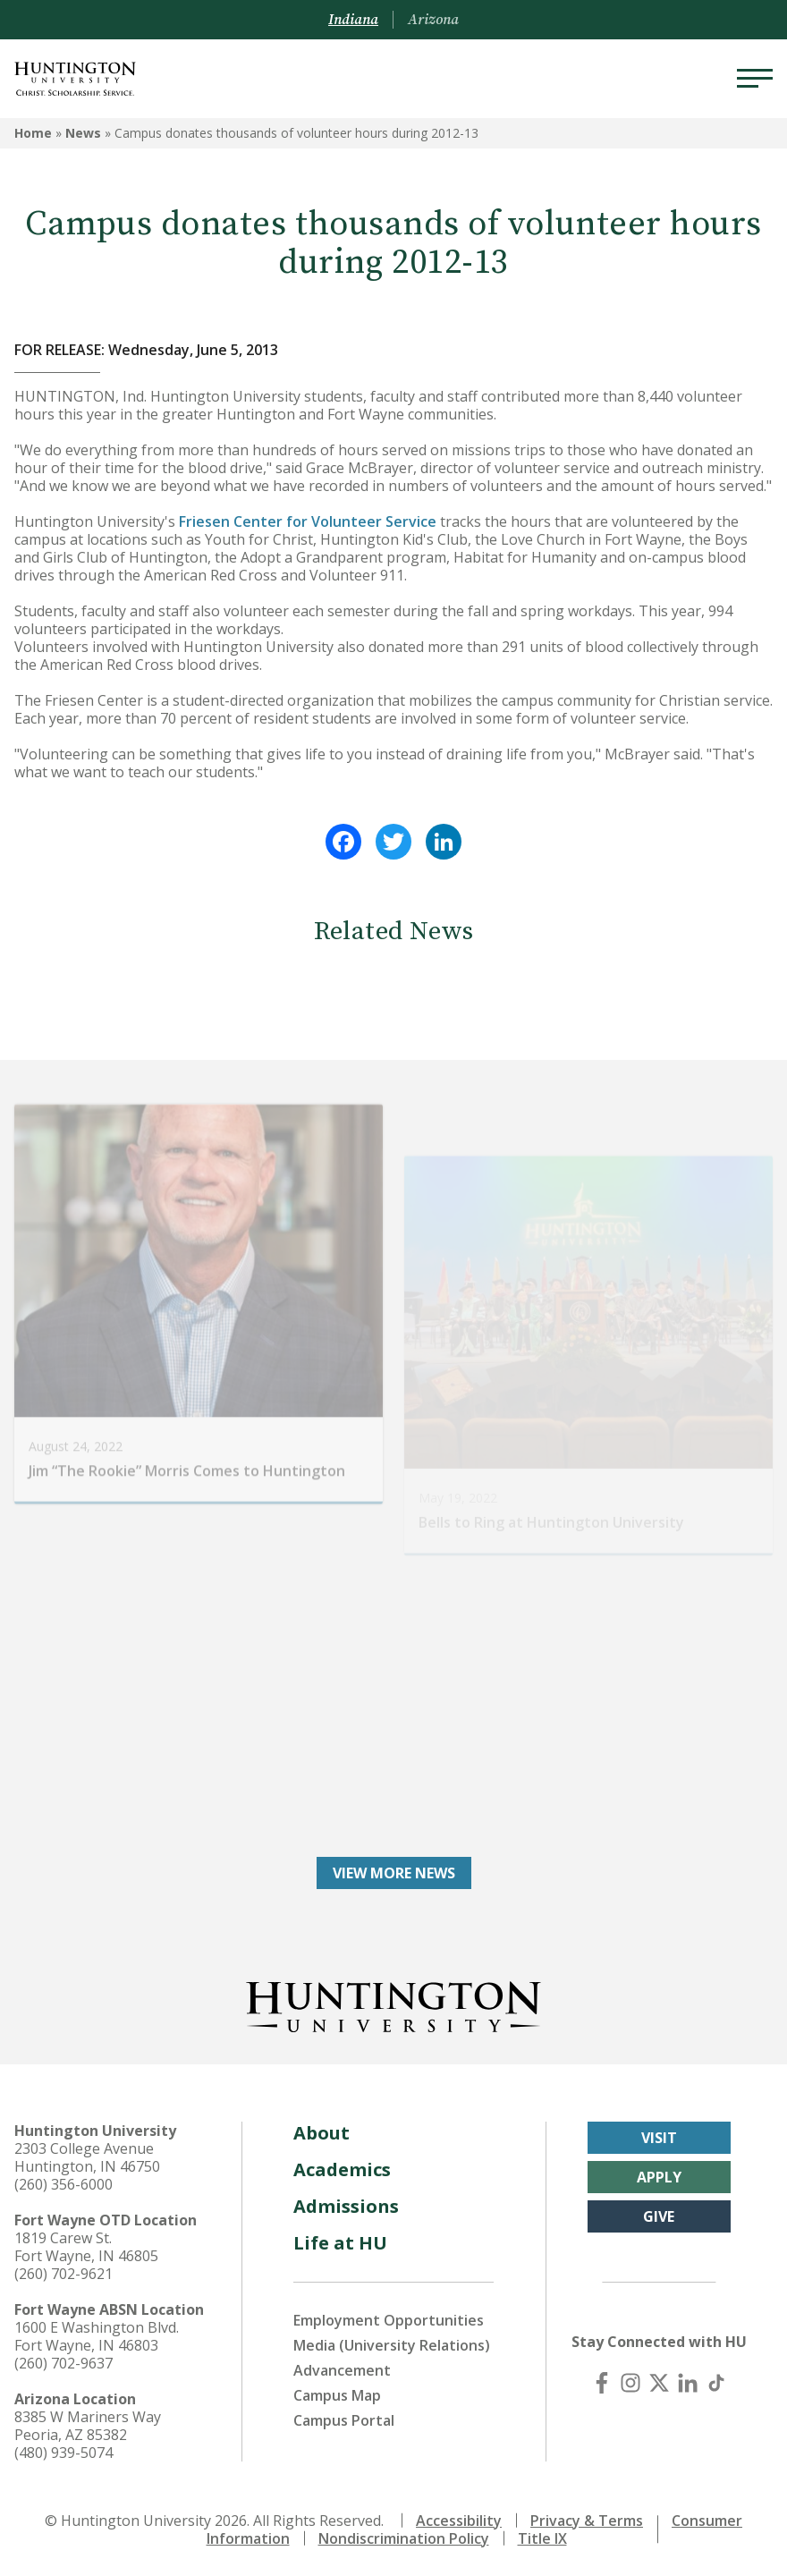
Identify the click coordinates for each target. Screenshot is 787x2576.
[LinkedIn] (687, 2383)
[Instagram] (630, 2383)
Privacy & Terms (586, 2520)
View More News (394, 1873)
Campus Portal (343, 2420)
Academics (342, 2169)
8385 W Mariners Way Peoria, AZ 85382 (87, 2426)
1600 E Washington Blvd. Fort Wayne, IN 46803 (96, 2336)
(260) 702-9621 (63, 2274)
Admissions (346, 2206)
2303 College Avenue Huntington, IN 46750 (87, 2157)
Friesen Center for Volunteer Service (307, 521)
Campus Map (337, 2395)
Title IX (542, 2538)
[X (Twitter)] (659, 2383)
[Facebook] (602, 2383)
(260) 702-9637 (63, 2363)
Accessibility (459, 2520)
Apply (659, 2177)
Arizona (433, 20)
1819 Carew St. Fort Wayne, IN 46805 (86, 2247)
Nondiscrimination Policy (403, 2538)
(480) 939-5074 (63, 2452)
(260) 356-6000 (63, 2184)
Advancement (342, 2370)
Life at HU (340, 2243)
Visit (659, 2138)
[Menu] (755, 78)
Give (658, 2216)
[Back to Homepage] (393, 2003)
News (83, 132)
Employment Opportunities (388, 2320)
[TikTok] (716, 2383)
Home (33, 132)
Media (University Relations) (391, 2345)
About (321, 2133)
